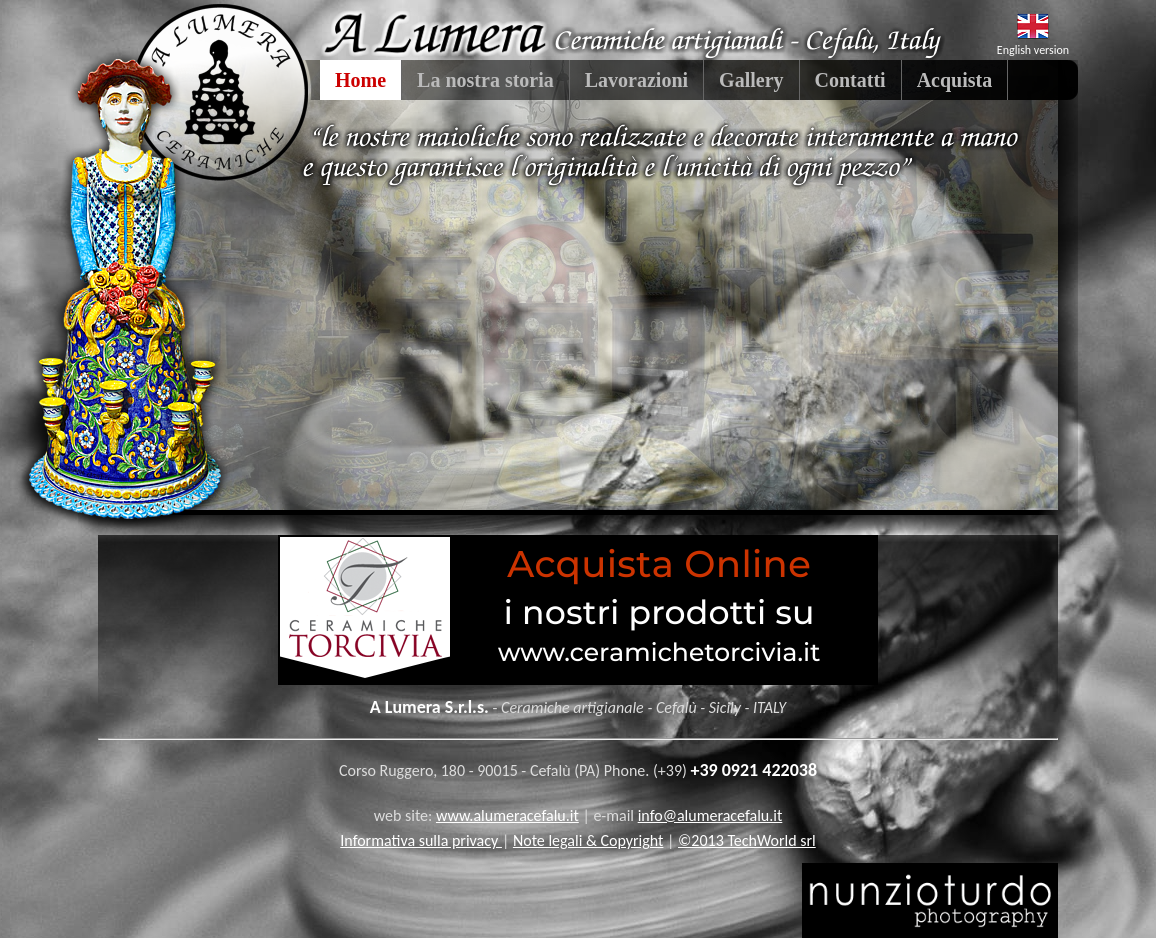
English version (1033, 50)
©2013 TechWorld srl (747, 840)
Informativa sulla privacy (421, 840)
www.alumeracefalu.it (507, 815)
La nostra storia (485, 80)
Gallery (751, 80)
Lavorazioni (636, 80)
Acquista (955, 80)
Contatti (850, 80)
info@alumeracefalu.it (710, 815)
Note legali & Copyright (588, 840)
